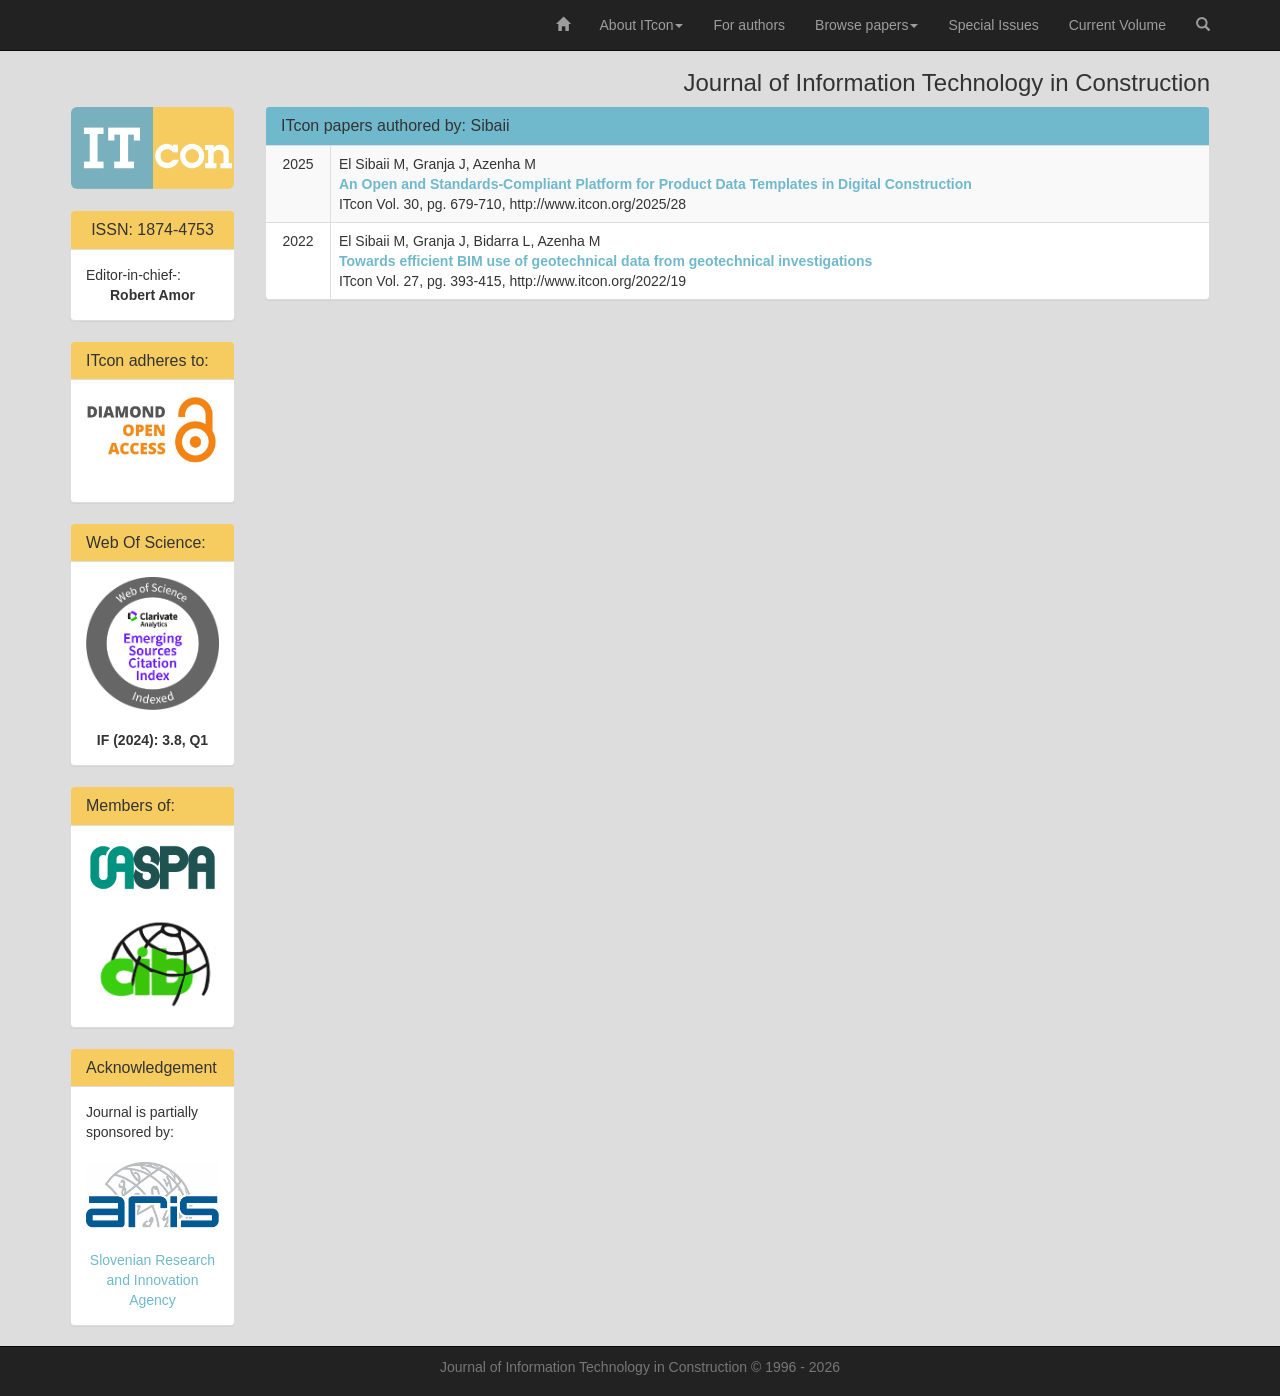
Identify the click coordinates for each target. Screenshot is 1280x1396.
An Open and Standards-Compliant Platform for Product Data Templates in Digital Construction (655, 184)
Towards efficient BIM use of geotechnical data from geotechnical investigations (605, 261)
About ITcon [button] (642, 25)
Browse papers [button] (866, 25)
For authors (749, 25)
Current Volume (1117, 25)
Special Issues (993, 25)
